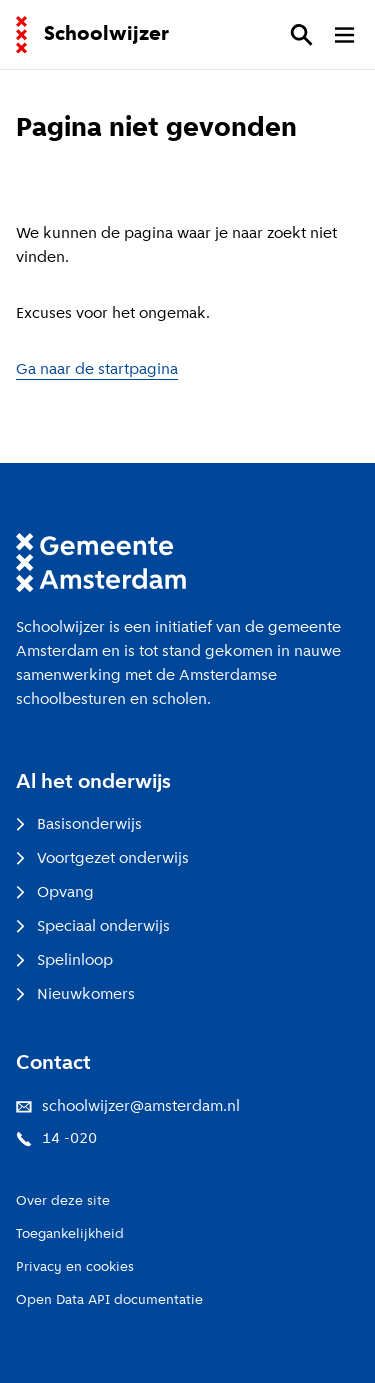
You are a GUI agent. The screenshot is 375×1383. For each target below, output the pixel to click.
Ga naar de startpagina (97, 370)
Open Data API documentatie (109, 1300)
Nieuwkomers (75, 995)
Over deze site (63, 1201)
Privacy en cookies (75, 1267)
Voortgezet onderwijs (102, 859)
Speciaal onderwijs (93, 927)
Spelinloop (64, 961)
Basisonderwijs (79, 825)
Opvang (55, 893)
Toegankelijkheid (70, 1234)
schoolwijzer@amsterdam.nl (128, 1107)
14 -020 (56, 1139)
